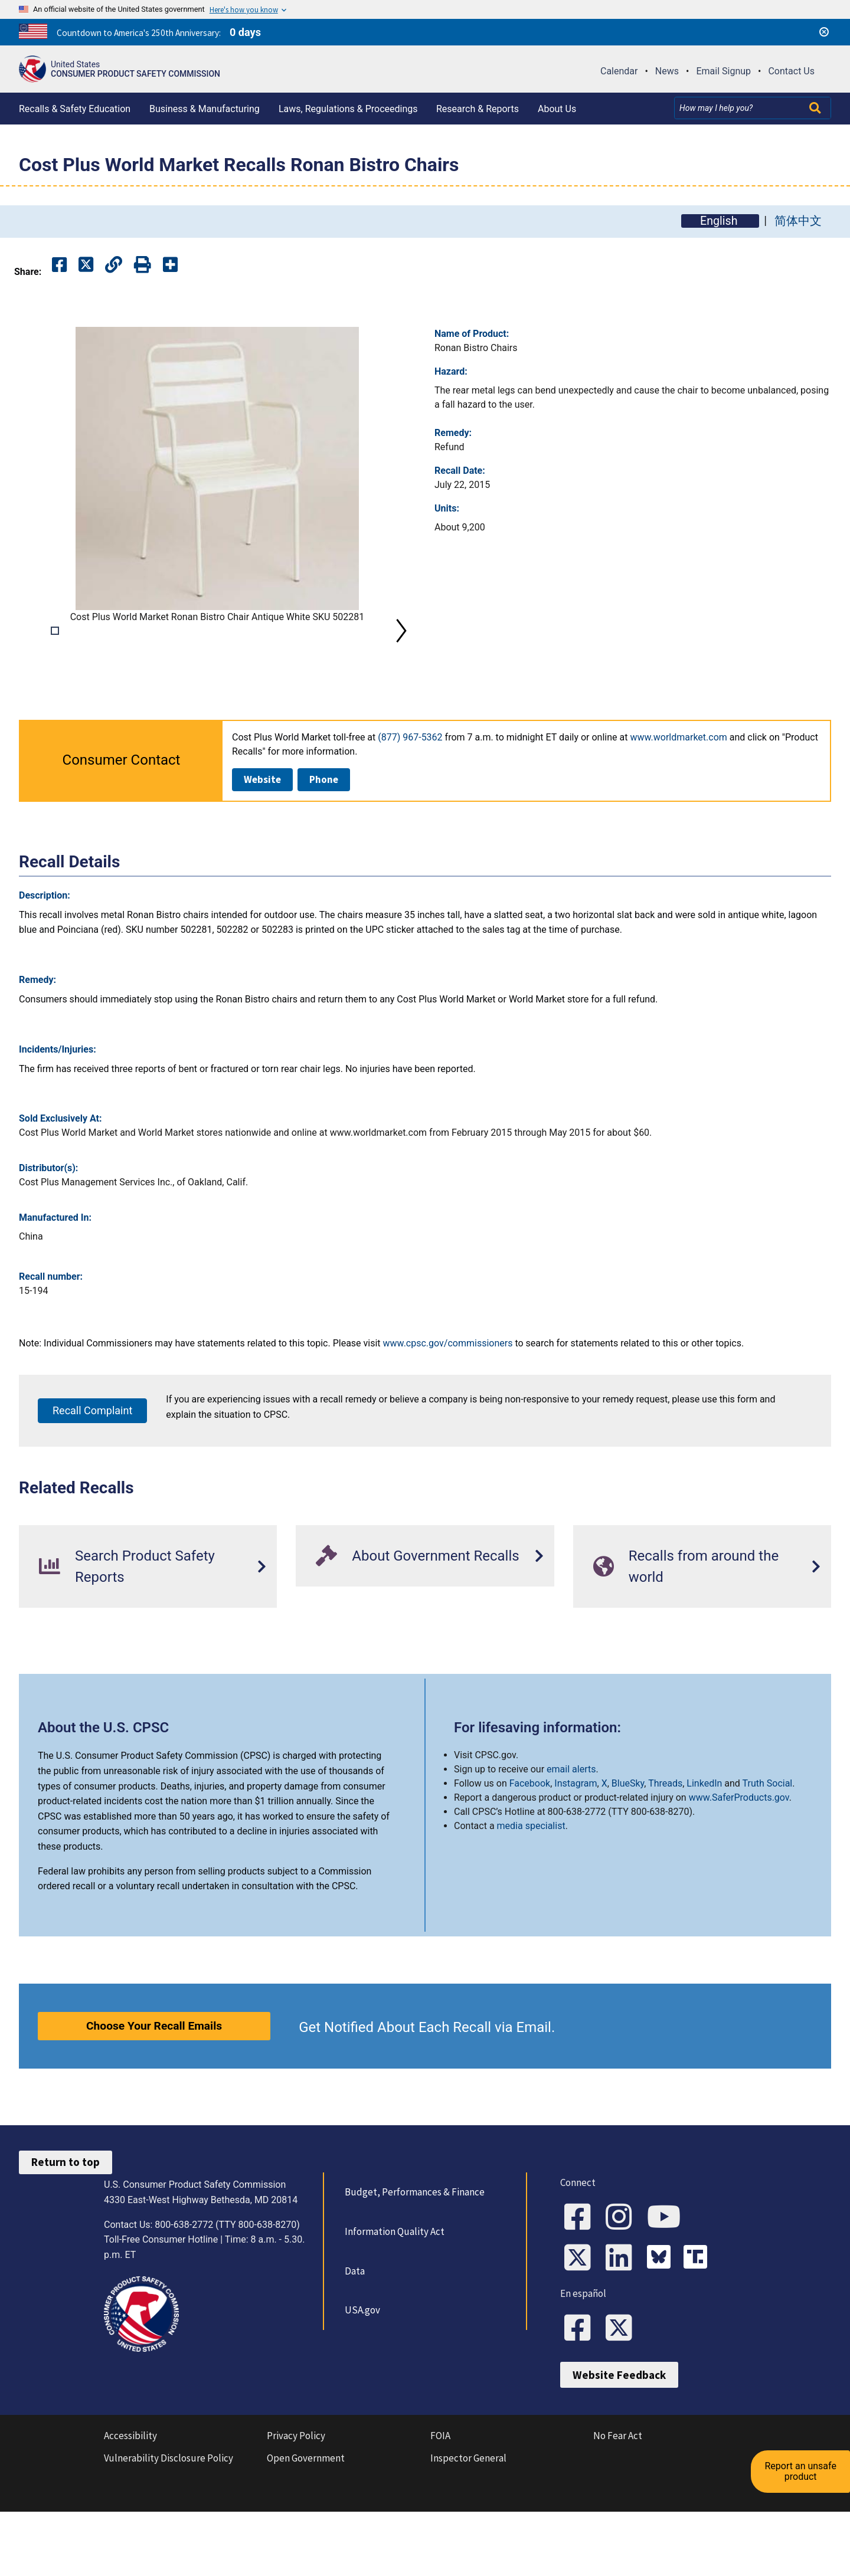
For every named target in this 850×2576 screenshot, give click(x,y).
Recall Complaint (92, 1476)
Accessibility (130, 2508)
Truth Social (768, 1849)
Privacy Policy (296, 2508)
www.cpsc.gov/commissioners (448, 1409)
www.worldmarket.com (678, 803)
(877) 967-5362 (410, 803)
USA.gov (360, 2376)
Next (401, 664)
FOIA (440, 2508)
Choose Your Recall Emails (154, 2092)
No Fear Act (617, 2508)
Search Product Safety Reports (127, 1632)
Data (353, 2337)
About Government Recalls (417, 1622)
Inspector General (468, 2530)
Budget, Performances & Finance (413, 2258)
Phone (323, 845)
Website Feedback (619, 2447)
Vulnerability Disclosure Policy (168, 2530)
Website (262, 845)
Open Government (306, 2530)
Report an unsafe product (805, 2450)
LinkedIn (704, 1849)
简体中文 (798, 221)
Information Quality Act (393, 2297)
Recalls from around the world (686, 1632)
